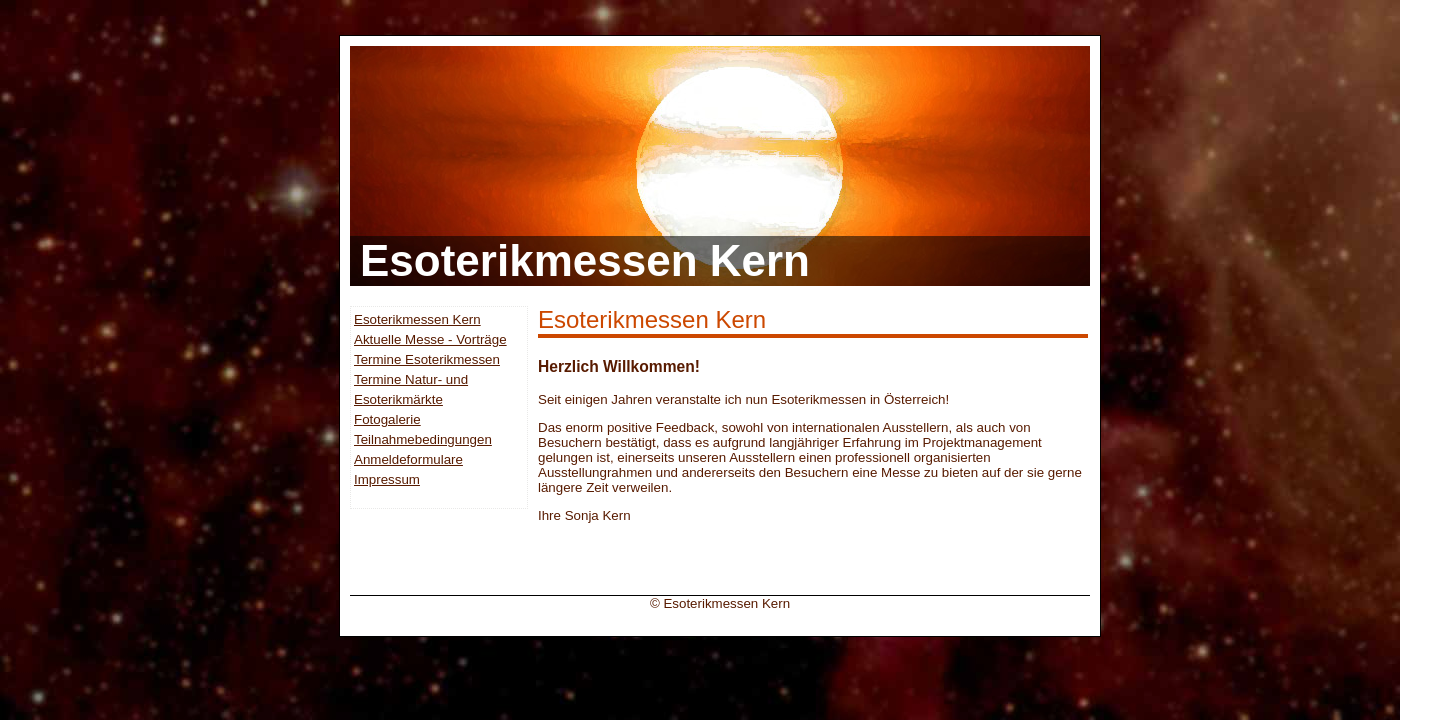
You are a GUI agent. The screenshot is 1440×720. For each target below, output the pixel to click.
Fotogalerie (387, 419)
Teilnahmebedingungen (423, 439)
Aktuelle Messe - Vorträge (430, 339)
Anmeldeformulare (408, 459)
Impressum (387, 479)
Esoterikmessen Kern (417, 319)
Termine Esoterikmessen (427, 359)
